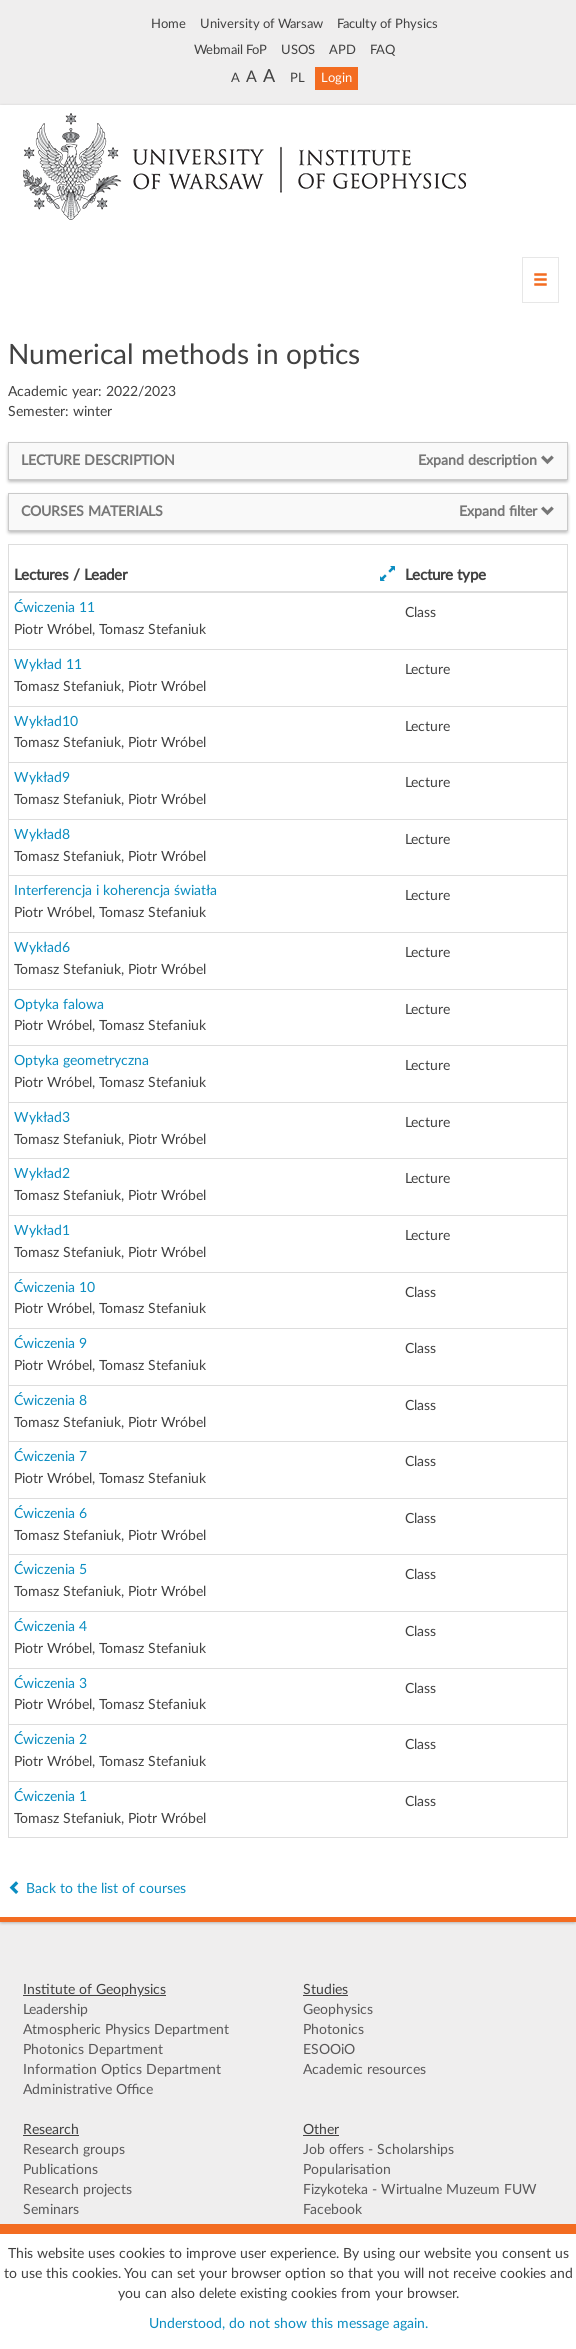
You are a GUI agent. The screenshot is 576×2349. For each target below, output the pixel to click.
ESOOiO (329, 2050)
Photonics (333, 2030)
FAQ (382, 50)
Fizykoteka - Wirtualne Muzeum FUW (420, 2190)
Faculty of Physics (387, 24)
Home (168, 24)
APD (342, 50)
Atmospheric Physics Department (126, 2030)
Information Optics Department (122, 2070)
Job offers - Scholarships (378, 2150)
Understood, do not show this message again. (288, 2324)
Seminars (51, 2210)
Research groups (74, 2150)
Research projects (77, 2190)
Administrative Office (88, 2090)
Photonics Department (93, 2050)
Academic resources (364, 2070)
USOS (298, 50)
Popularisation (347, 2170)
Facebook (332, 2210)
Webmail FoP (230, 50)
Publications (60, 2170)
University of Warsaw (261, 24)
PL (297, 78)
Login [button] (336, 78)
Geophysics (338, 2010)
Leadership (55, 2010)
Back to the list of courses (97, 1889)
